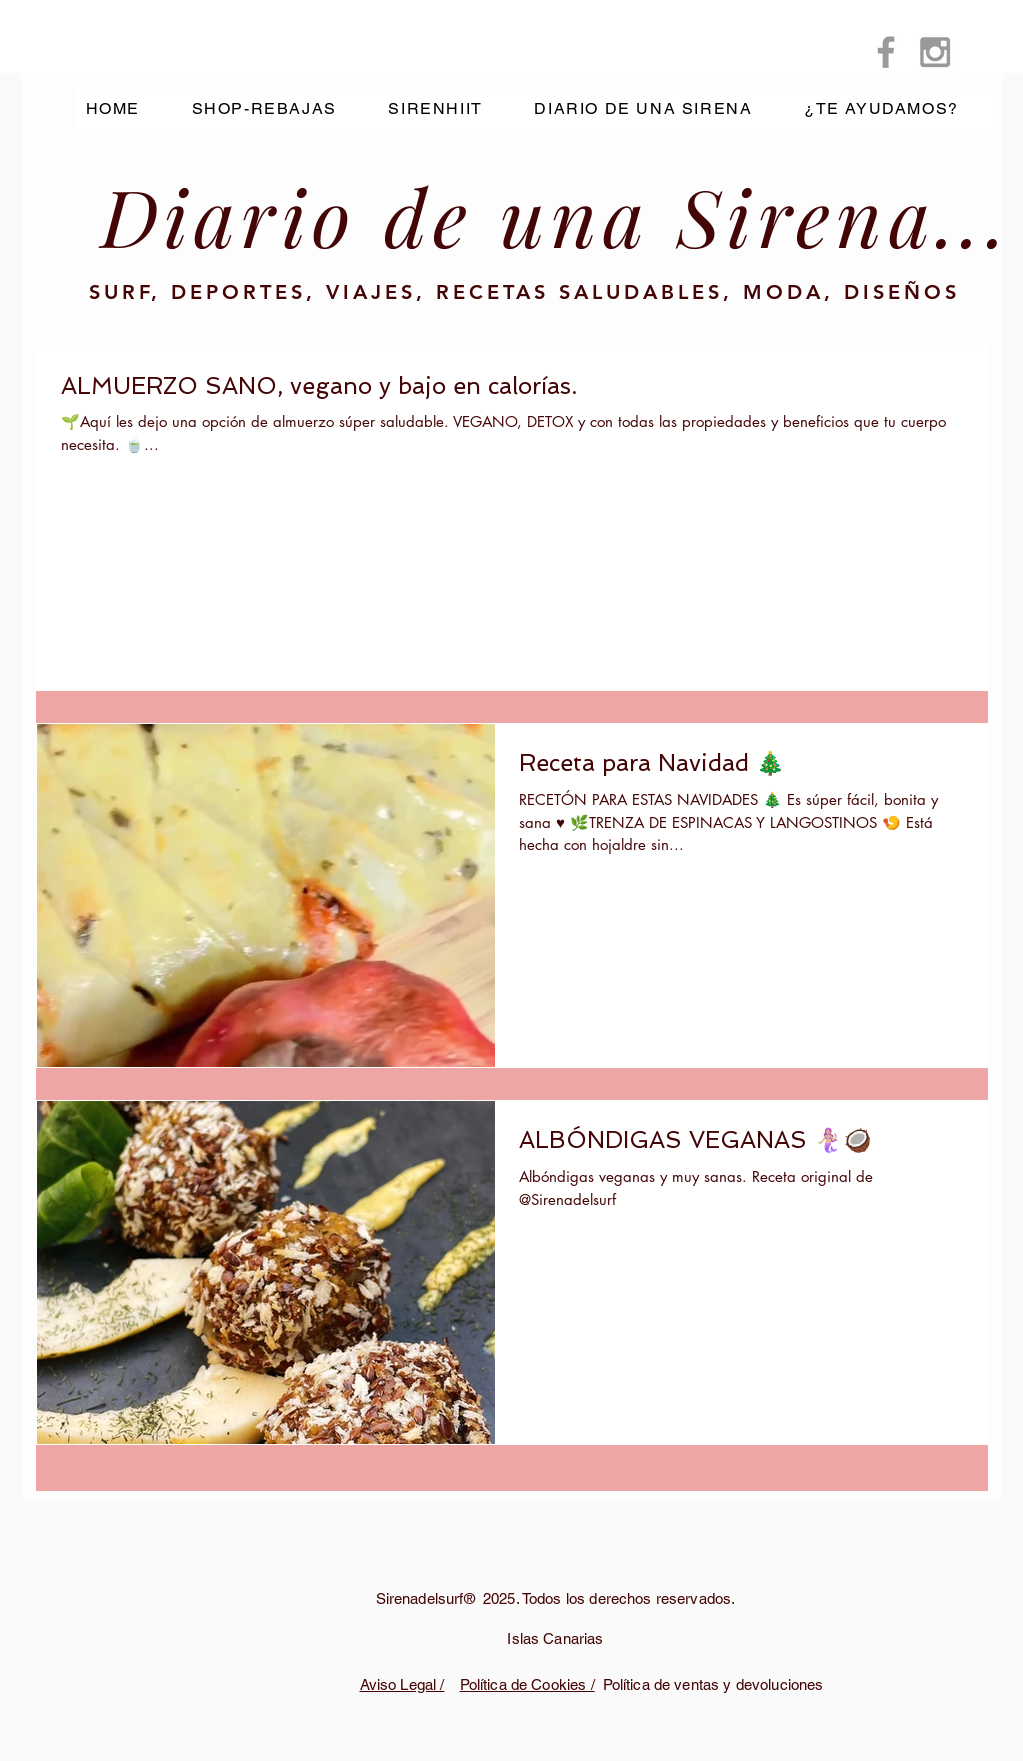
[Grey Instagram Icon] (935, 52)
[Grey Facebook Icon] (886, 52)
